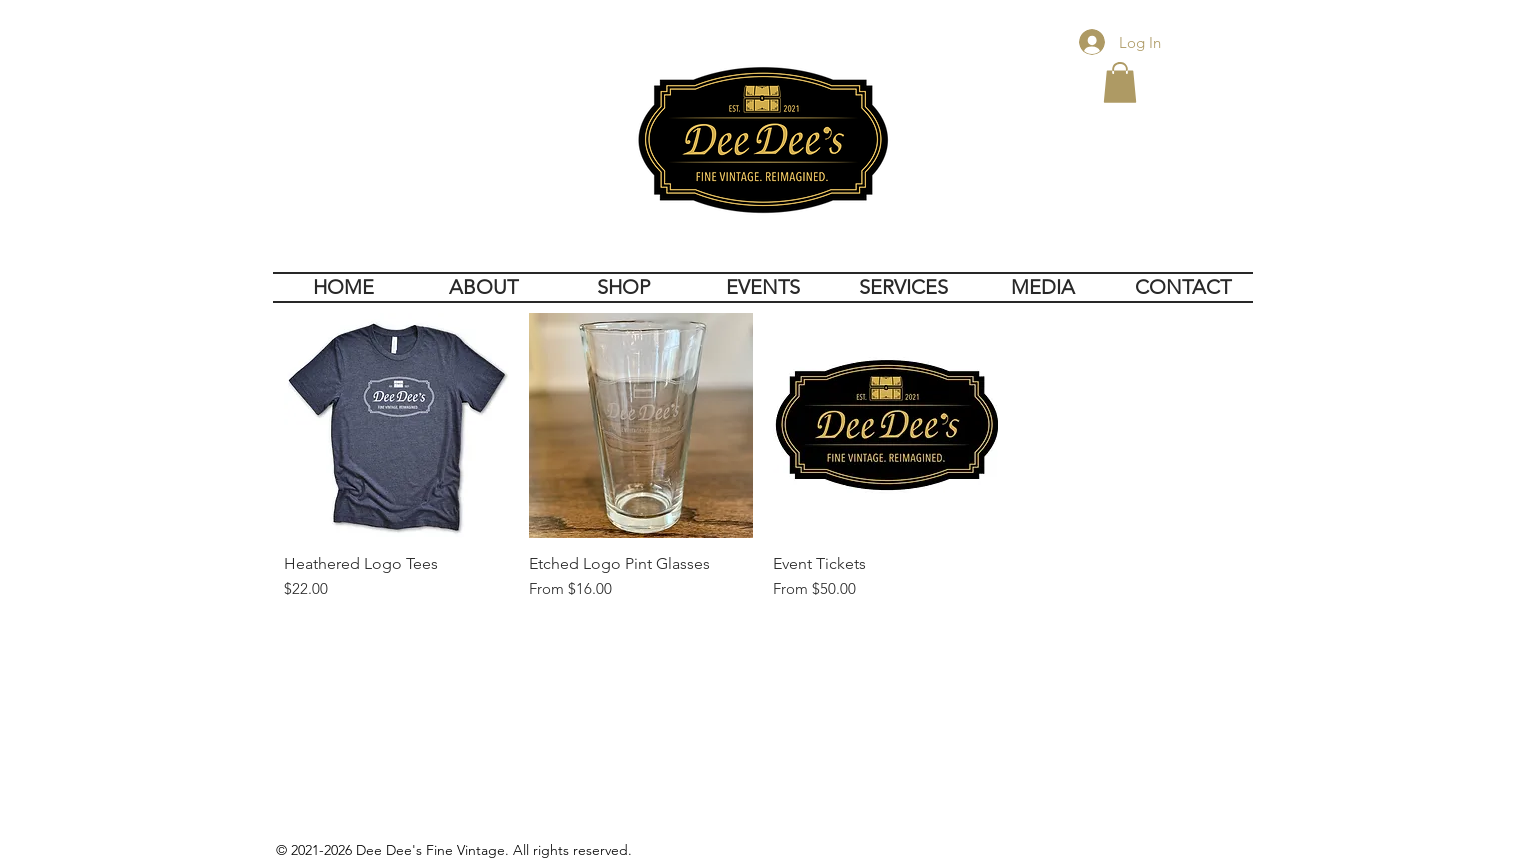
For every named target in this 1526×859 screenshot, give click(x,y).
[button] (1120, 82)
